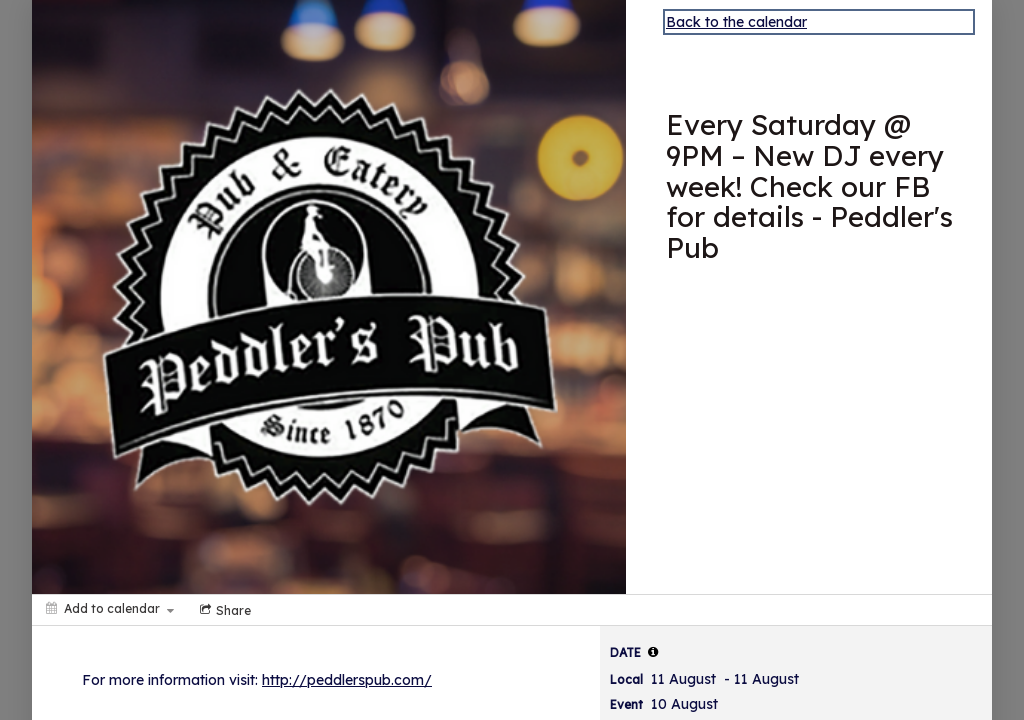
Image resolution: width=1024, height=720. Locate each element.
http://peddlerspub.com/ (347, 680)
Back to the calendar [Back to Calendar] (736, 22)
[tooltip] (653, 652)
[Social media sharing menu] (223, 610)
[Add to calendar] (110, 608)
